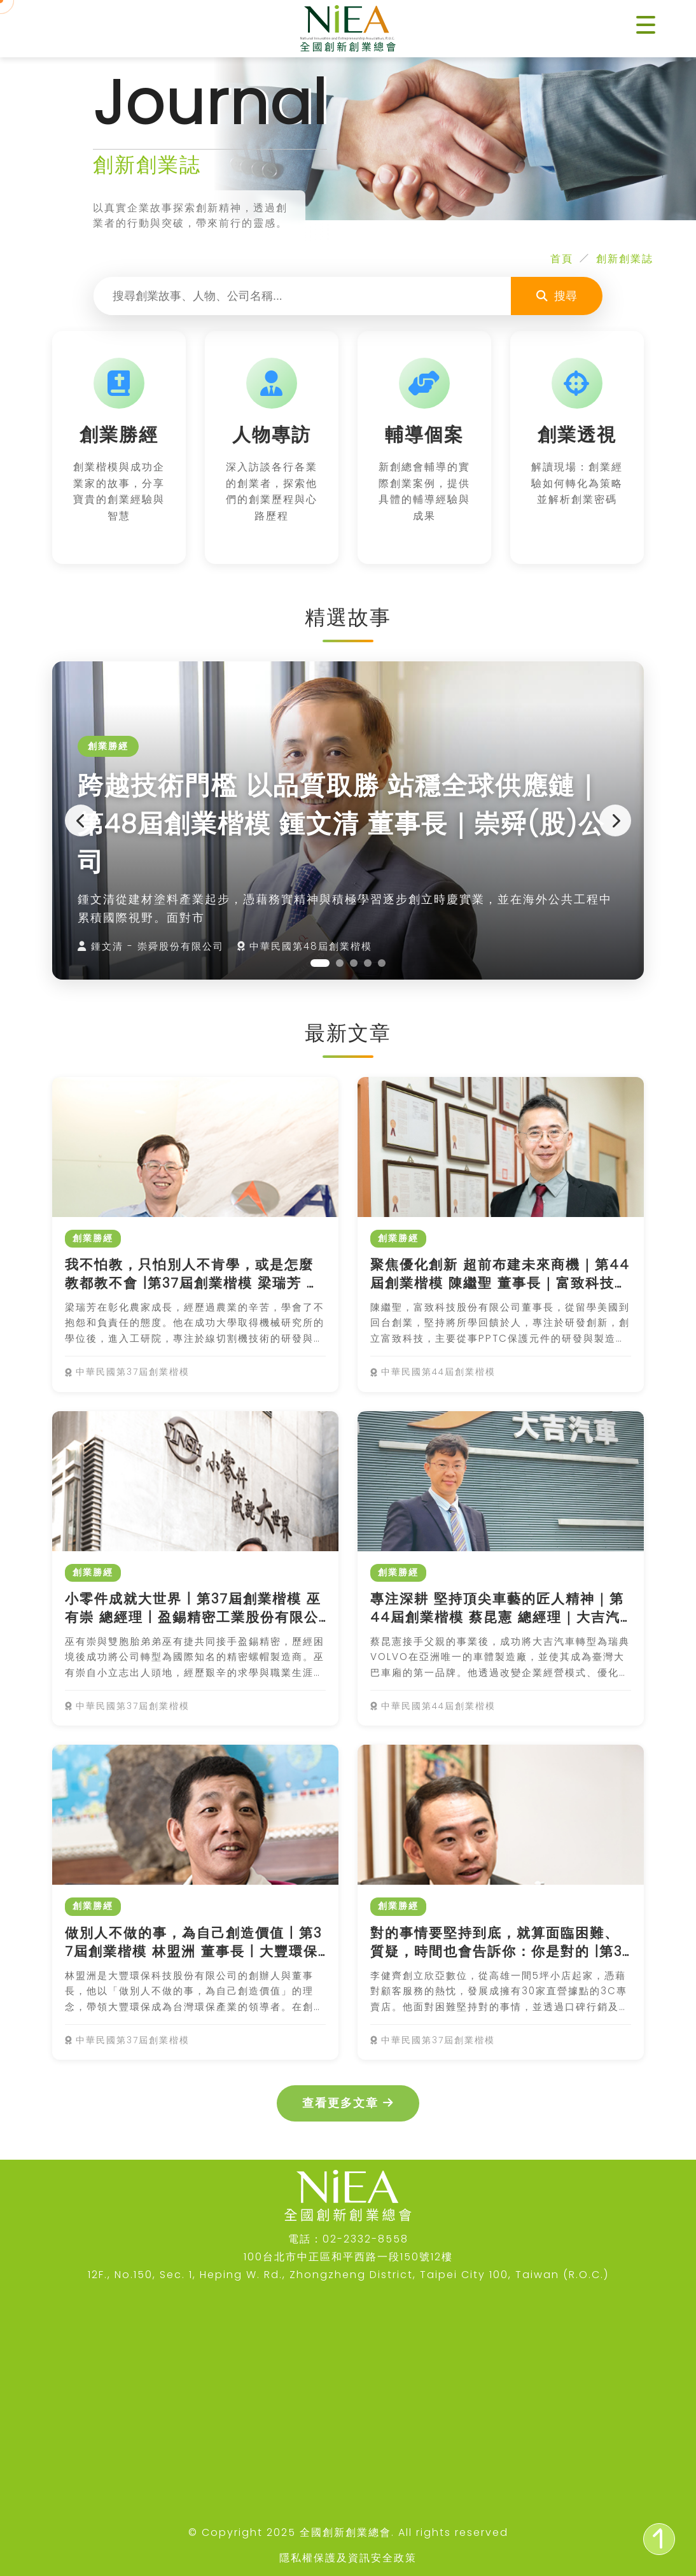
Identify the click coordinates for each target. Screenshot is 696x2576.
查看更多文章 (348, 2103)
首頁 (561, 258)
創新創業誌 (624, 258)
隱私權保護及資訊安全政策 (348, 2558)
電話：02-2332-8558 (348, 2239)
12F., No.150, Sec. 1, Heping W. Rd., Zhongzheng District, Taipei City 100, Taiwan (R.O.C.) (348, 2274)
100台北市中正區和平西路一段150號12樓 (348, 2256)
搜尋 (556, 296)
